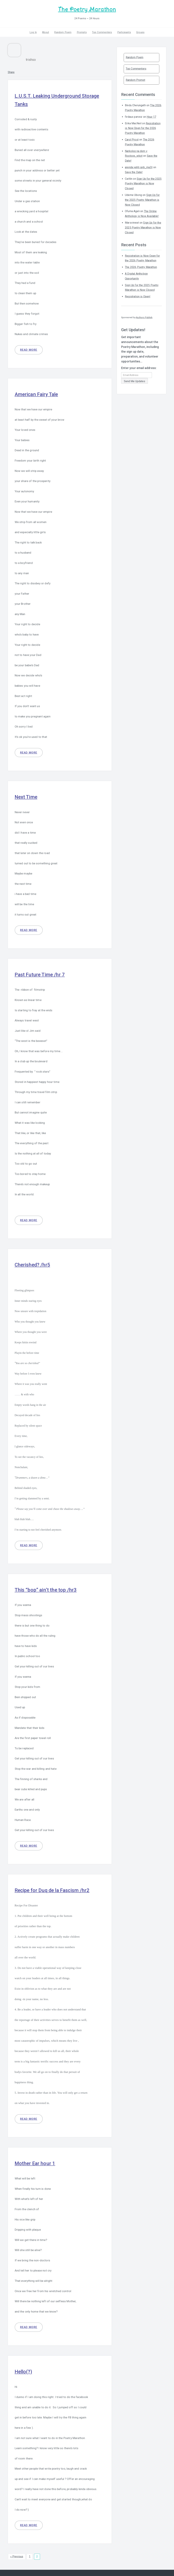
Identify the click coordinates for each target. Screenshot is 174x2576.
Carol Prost (132, 139)
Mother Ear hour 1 (35, 2163)
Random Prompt (135, 79)
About (46, 31)
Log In (34, 31)
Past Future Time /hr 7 (40, 974)
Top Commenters (101, 31)
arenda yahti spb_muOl (138, 167)
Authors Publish (144, 317)
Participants (123, 31)
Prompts (81, 31)
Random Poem (63, 31)
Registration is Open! (137, 296)
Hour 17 (151, 116)
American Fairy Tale (37, 394)
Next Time (26, 797)
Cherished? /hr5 (33, 1264)
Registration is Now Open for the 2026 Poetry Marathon (142, 127)
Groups (139, 31)
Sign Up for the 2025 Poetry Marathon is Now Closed (143, 183)
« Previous (16, 2555)
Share (11, 72)
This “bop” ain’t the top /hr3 (46, 1589)
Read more (28, 349)
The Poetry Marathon (87, 9)
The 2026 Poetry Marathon (141, 267)
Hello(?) (24, 2371)
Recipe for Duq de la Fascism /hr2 (53, 1890)
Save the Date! (134, 171)
